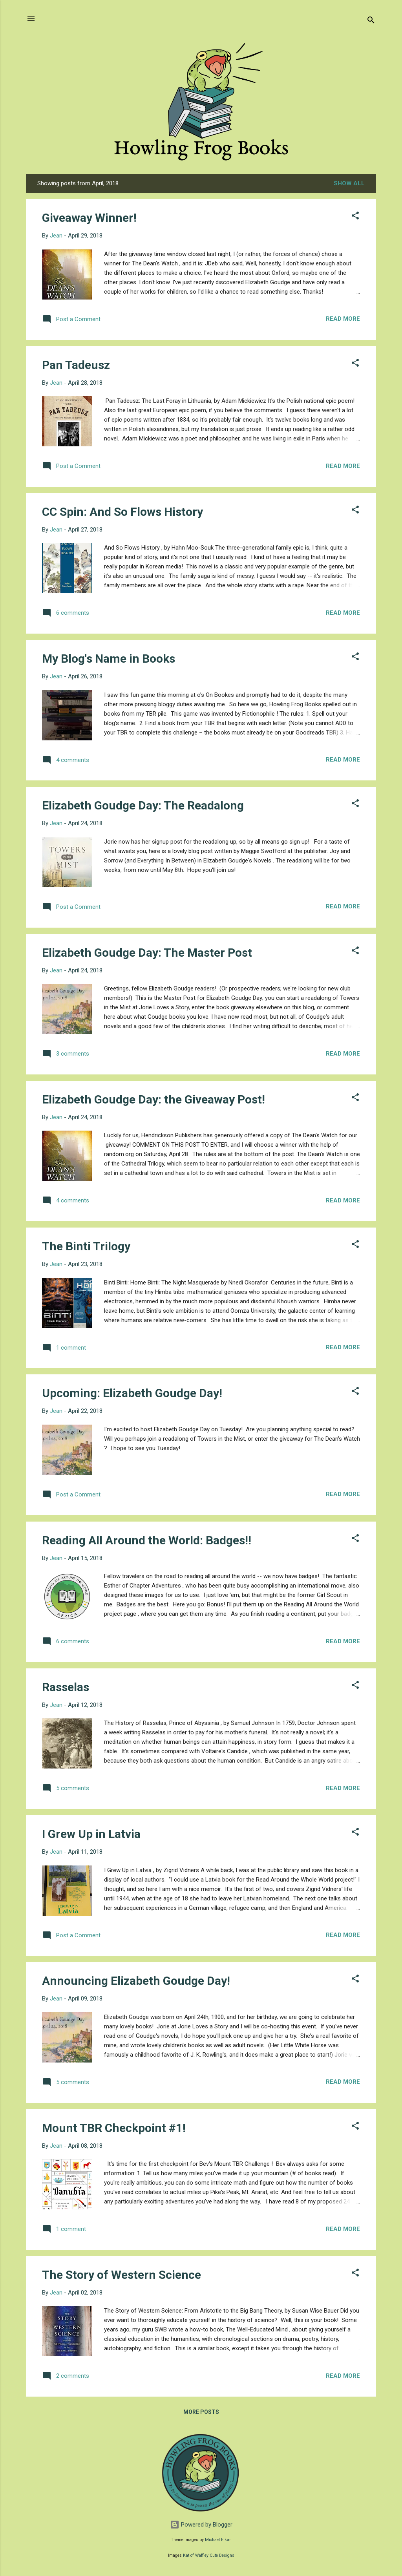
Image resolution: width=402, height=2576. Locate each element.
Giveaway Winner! (89, 218)
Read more (343, 318)
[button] (355, 217)
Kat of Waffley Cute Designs (208, 2555)
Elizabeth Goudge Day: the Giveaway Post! (153, 1099)
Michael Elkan (218, 2539)
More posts (201, 2412)
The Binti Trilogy (86, 1246)
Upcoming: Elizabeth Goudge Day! (132, 1393)
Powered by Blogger (201, 2524)
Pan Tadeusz (76, 365)
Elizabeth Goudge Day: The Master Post (147, 952)
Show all (349, 183)
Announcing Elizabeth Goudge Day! (136, 1981)
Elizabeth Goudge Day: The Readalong (143, 805)
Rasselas (65, 1687)
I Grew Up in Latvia (91, 1834)
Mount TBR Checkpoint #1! (114, 2128)
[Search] (371, 21)
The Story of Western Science (121, 2275)
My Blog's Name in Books (108, 658)
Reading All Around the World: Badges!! (146, 1540)
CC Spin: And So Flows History (122, 512)
